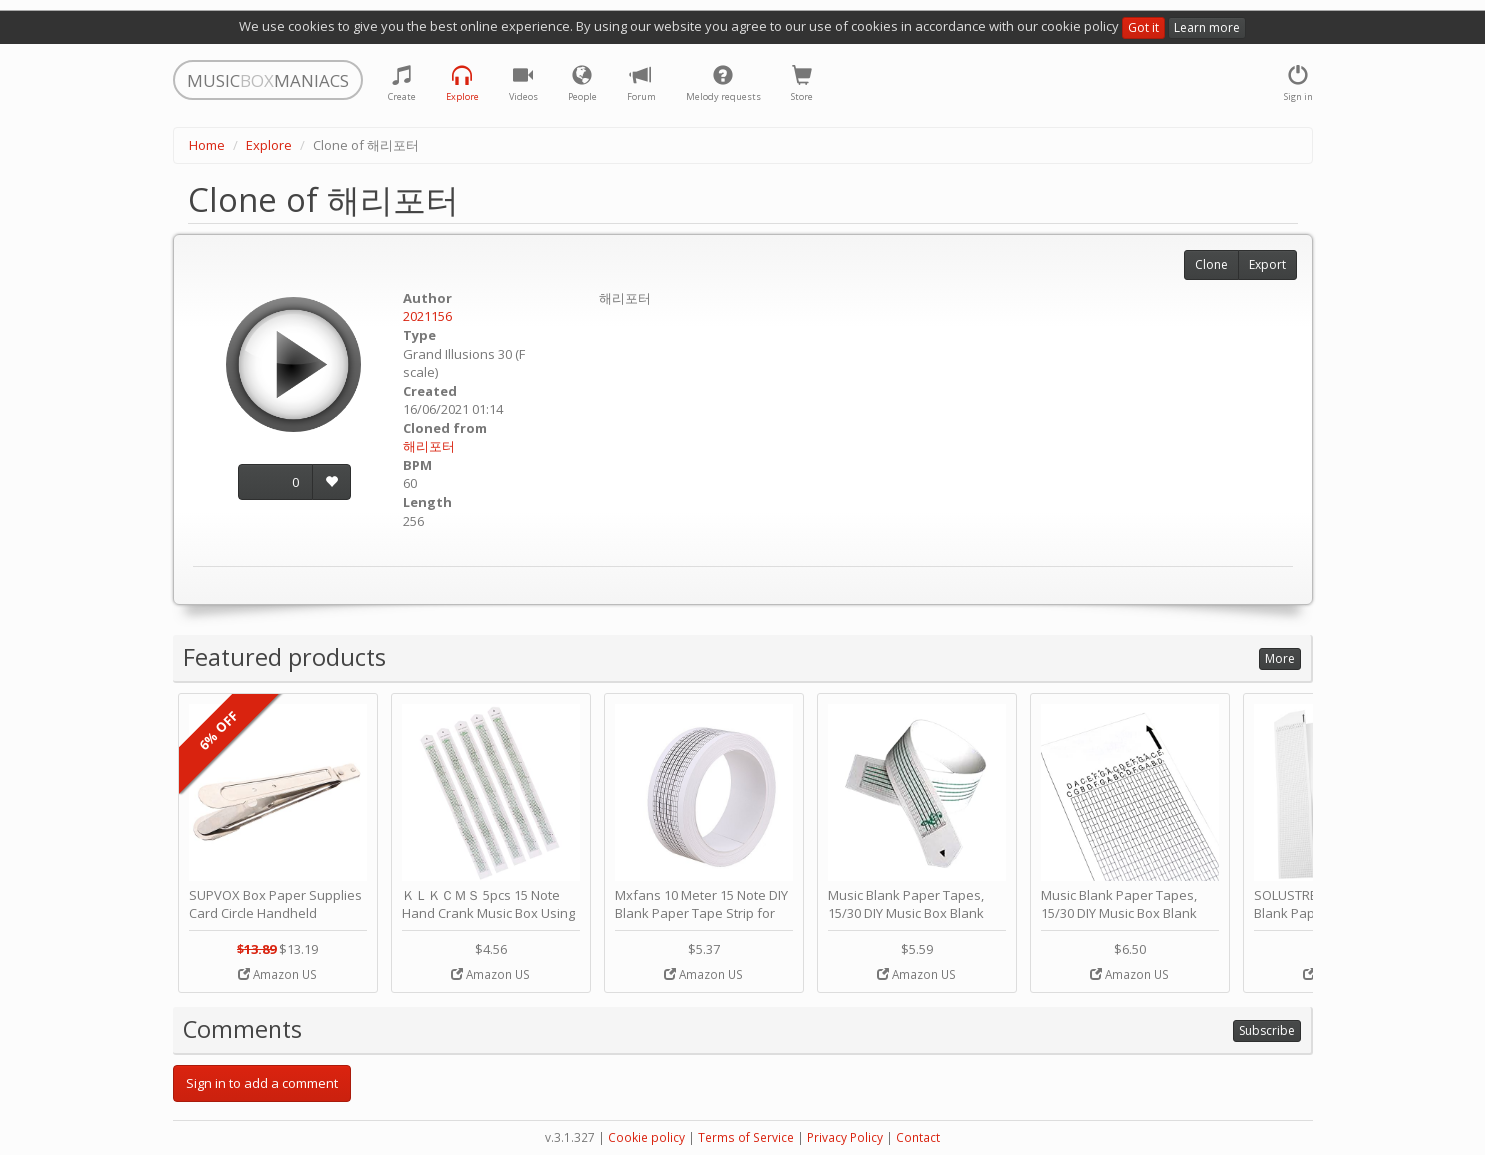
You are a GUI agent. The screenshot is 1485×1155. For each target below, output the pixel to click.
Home (207, 145)
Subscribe (1267, 1030)
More (1280, 658)
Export (1267, 264)
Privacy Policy (845, 1137)
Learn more (1207, 27)
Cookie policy (646, 1137)
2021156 (427, 316)
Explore (269, 145)
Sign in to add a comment (262, 1083)
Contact (918, 1137)
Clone (1211, 264)
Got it (1143, 27)
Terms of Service (746, 1137)
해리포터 (429, 446)
